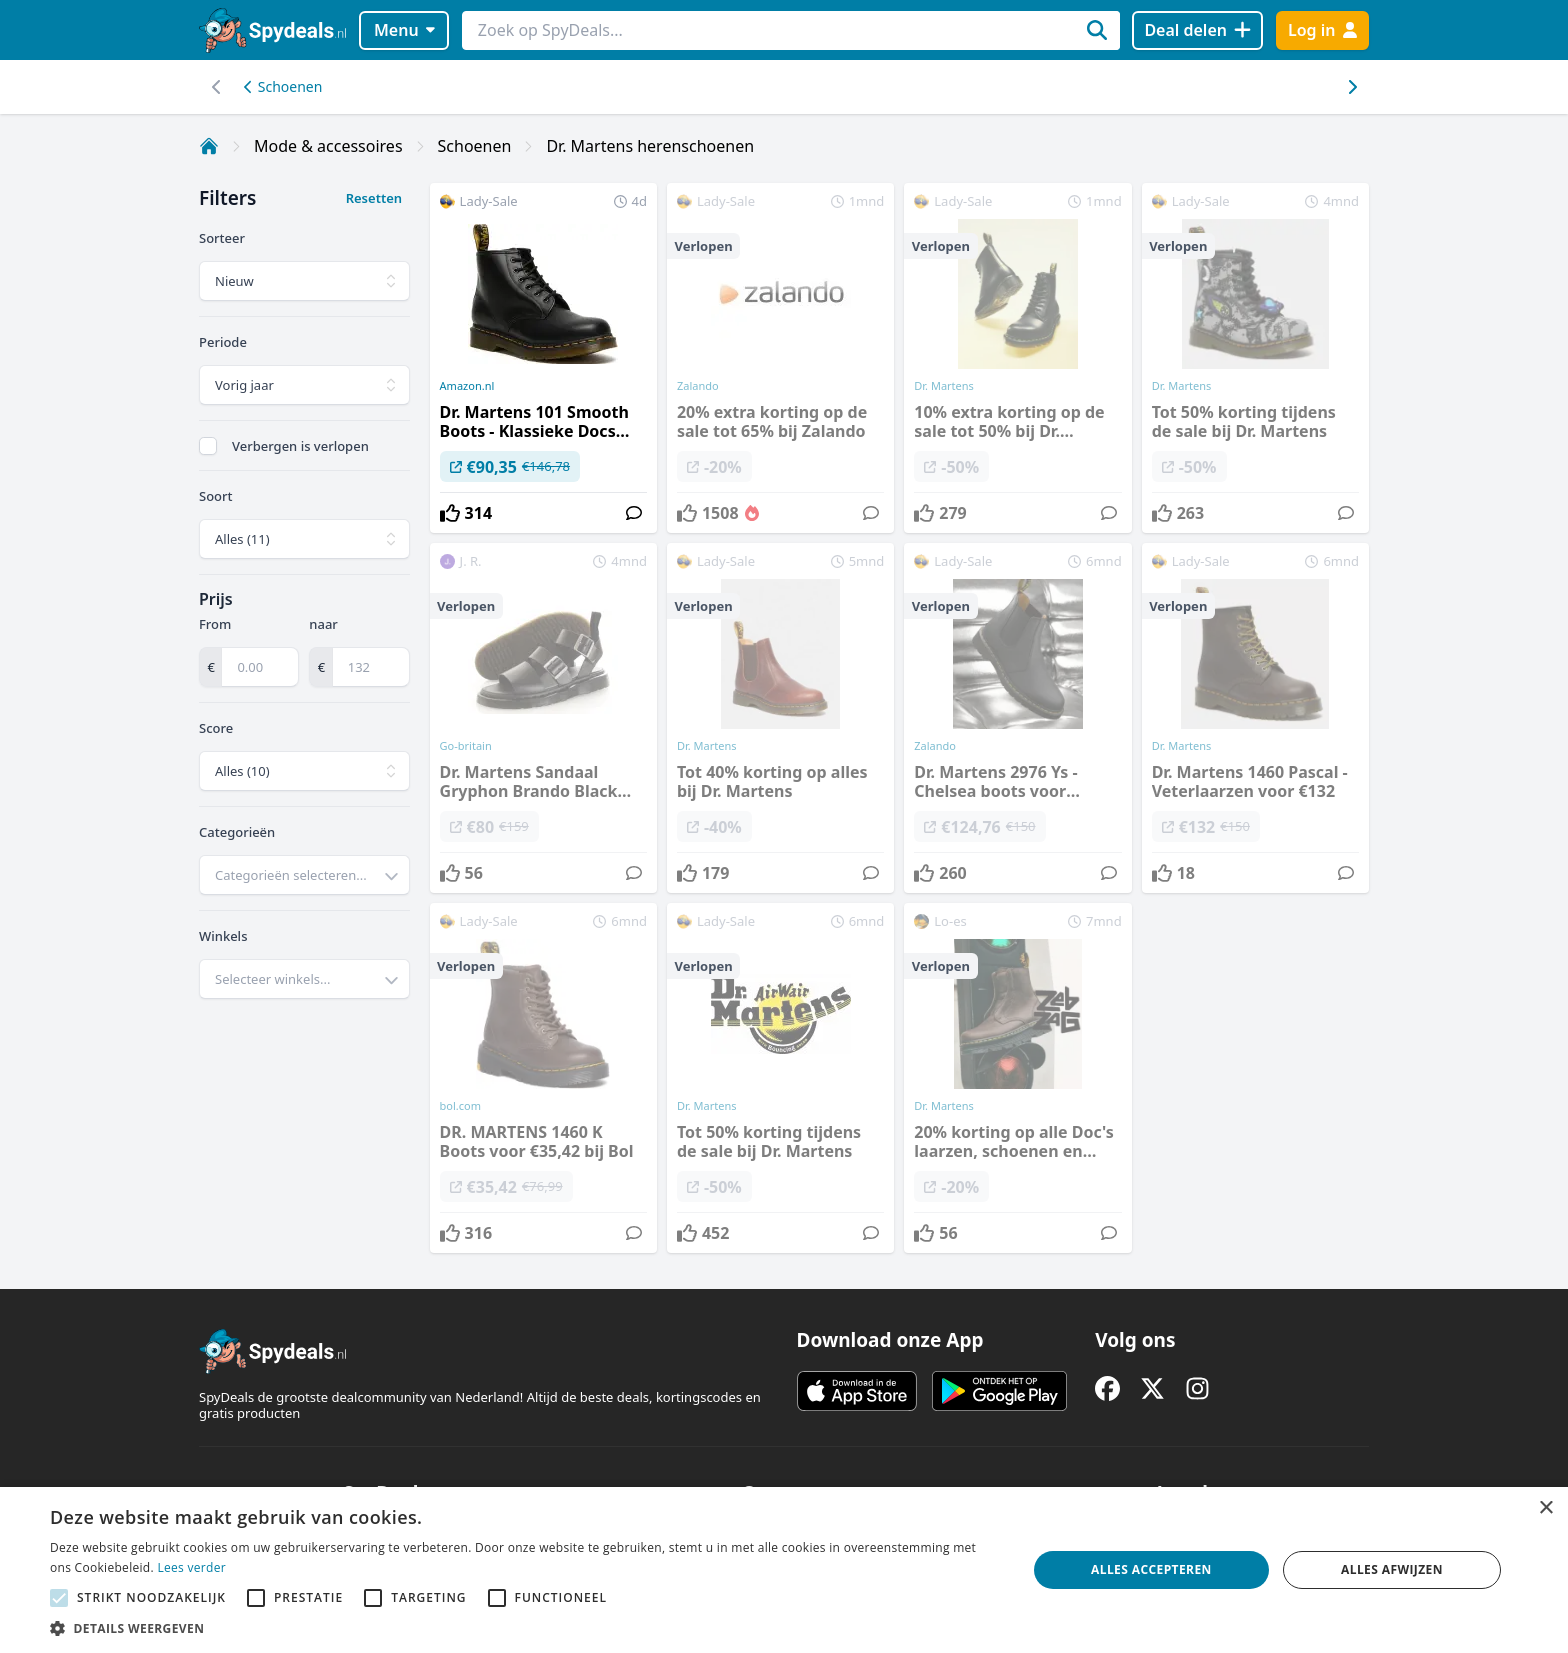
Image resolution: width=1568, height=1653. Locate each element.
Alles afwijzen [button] (1392, 1569)
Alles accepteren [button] (1151, 1569)
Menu (404, 30)
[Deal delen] (1197, 30)
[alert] (784, 1570)
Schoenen (283, 86)
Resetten (374, 198)
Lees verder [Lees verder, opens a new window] (191, 1567)
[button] (524, 1628)
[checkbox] (208, 446)
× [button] (1545, 1508)
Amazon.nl (467, 386)
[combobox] (304, 875)
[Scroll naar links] (1351, 87)
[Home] (209, 146)
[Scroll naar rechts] (216, 87)
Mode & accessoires (328, 146)
